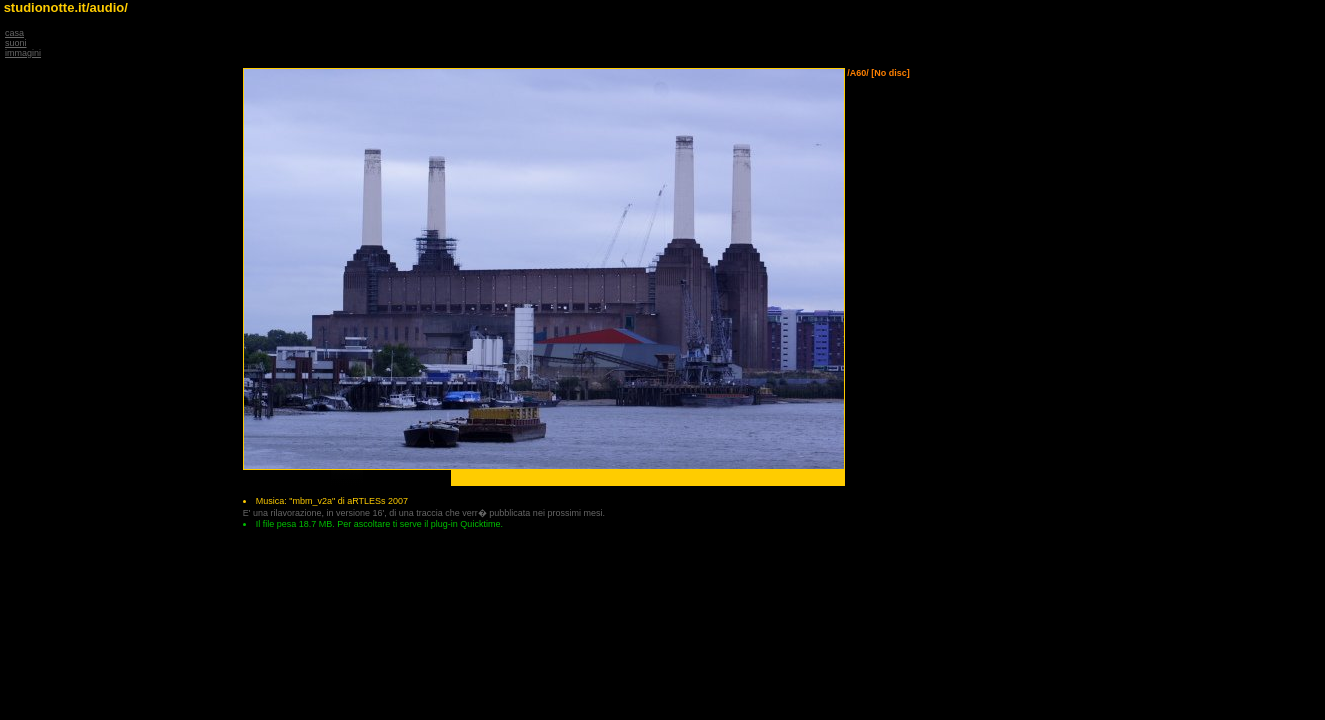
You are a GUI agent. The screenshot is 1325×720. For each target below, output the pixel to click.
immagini (23, 53)
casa (14, 33)
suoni (16, 43)
